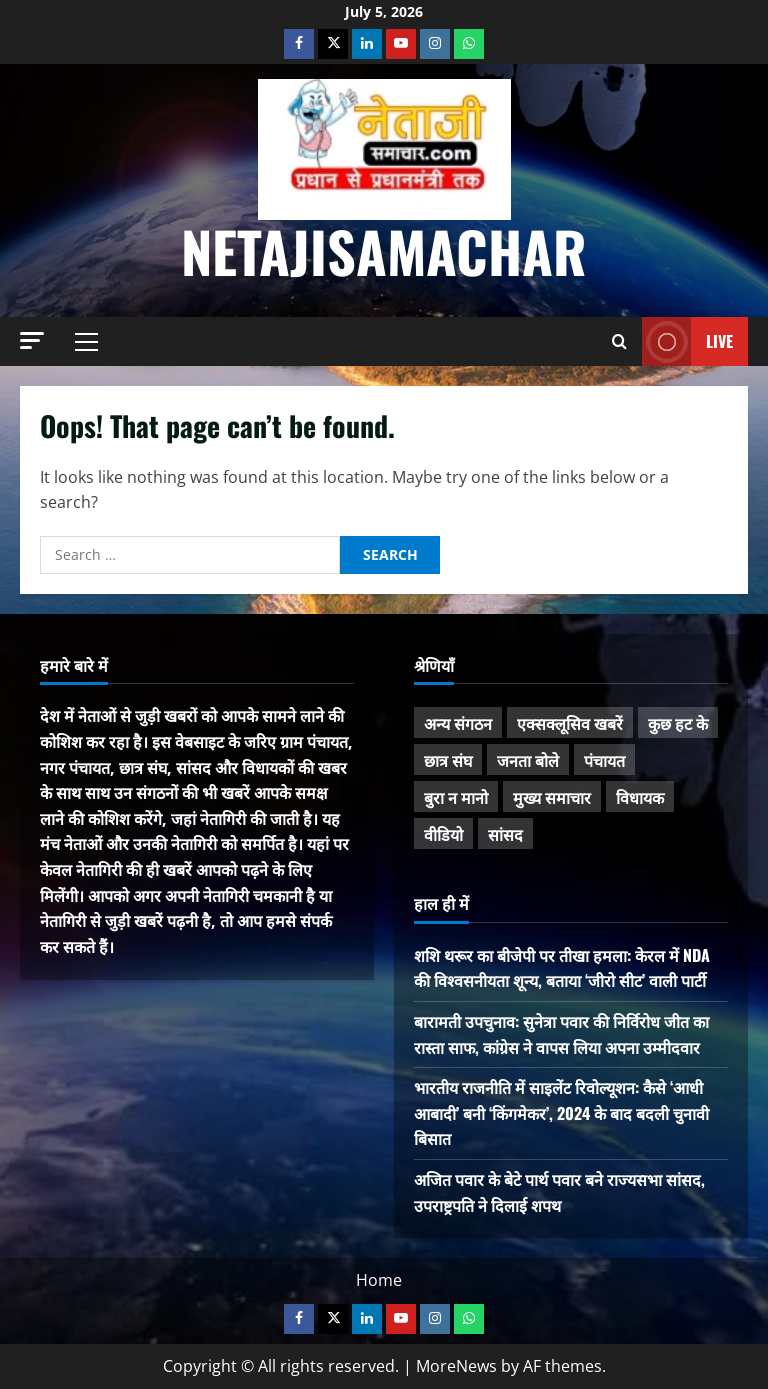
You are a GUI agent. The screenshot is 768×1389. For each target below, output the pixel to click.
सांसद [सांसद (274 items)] (505, 834)
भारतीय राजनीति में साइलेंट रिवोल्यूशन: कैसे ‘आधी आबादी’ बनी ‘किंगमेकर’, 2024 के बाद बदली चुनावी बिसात (561, 1112)
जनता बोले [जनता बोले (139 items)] (528, 760)
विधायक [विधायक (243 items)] (640, 797)
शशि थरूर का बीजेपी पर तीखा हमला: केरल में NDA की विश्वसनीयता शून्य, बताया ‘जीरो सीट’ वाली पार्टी (562, 968)
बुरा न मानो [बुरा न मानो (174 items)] (456, 797)
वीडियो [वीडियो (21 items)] (443, 834)
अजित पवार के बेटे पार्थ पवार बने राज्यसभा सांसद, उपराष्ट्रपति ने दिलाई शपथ (559, 1192)
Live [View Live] (687, 341)
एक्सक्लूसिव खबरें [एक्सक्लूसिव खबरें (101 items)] (570, 723)
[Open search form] (619, 341)
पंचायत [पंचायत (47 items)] (604, 760)
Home (379, 1280)
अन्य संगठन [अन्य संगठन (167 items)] (458, 723)
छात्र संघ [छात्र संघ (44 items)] (448, 760)
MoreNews (456, 1366)
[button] (32, 340)
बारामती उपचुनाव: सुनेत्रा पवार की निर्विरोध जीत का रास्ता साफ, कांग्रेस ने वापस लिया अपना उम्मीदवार (561, 1034)
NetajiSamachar (384, 250)
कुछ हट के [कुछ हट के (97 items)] (678, 723)
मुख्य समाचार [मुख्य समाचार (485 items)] (552, 797)
